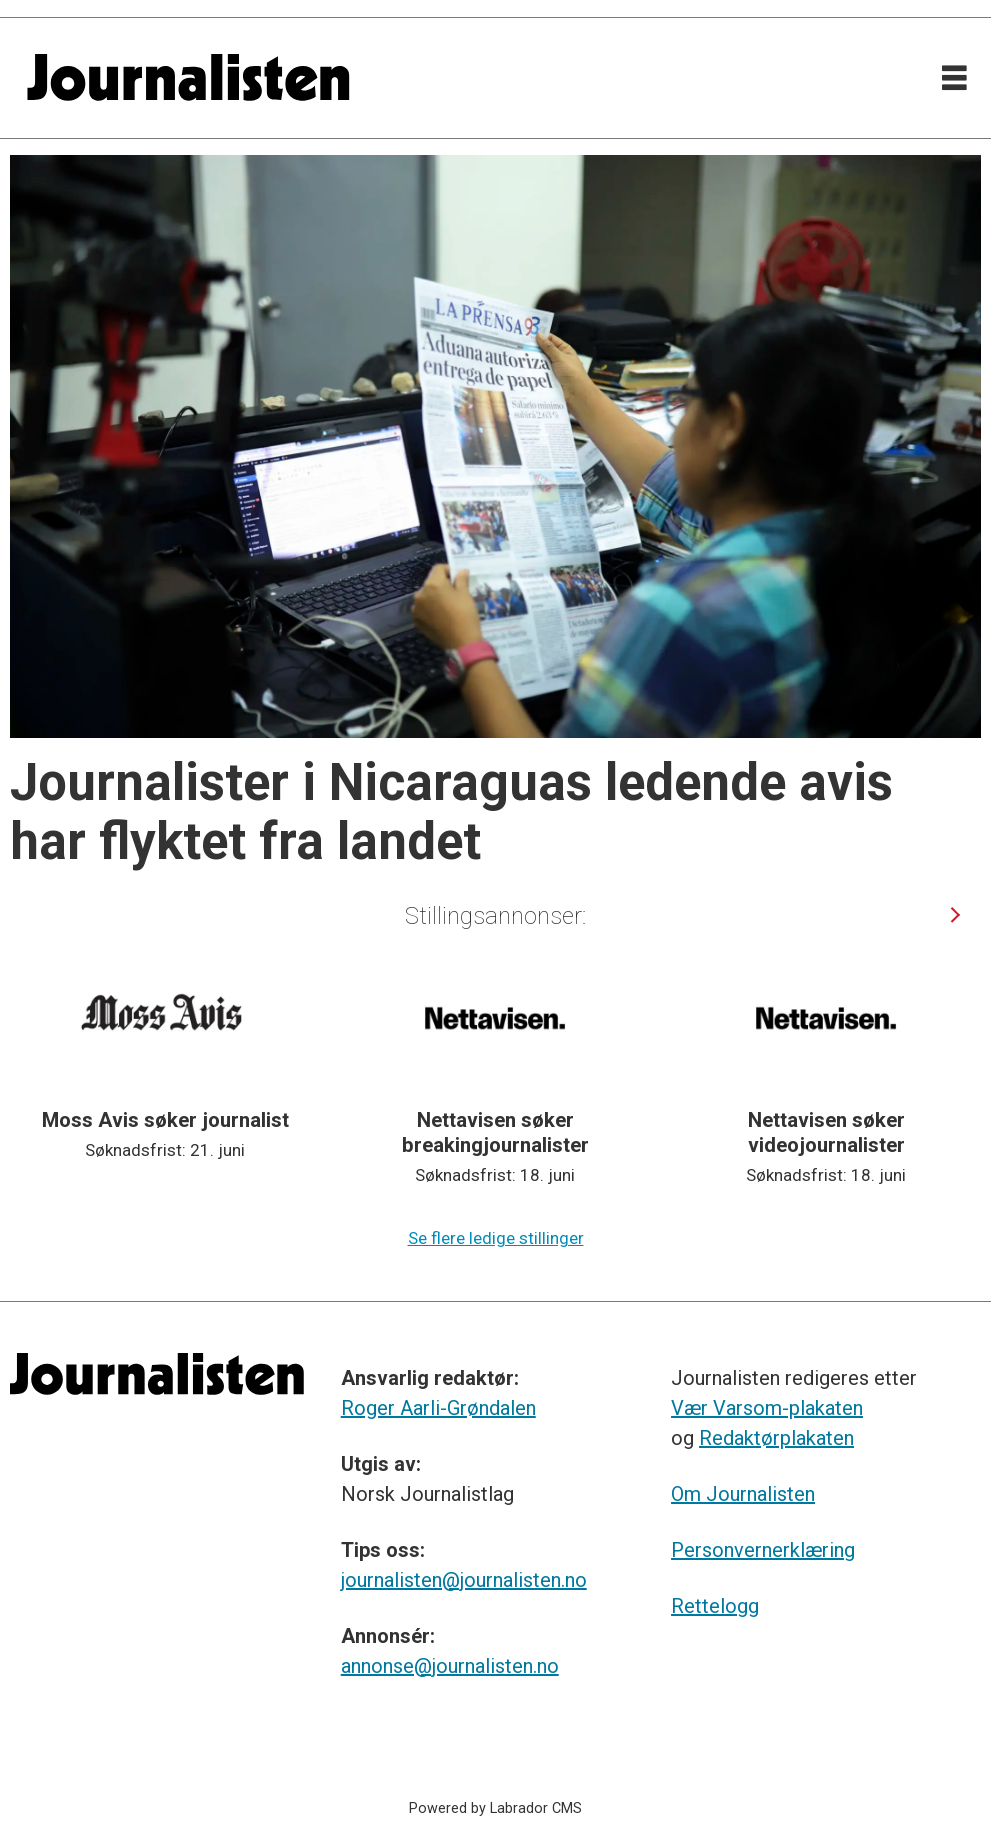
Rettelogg (715, 1606)
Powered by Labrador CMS (495, 1808)
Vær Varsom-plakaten (767, 1408)
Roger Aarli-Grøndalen (438, 1408)
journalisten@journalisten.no (464, 1580)
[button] (954, 914)
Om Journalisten (743, 1494)
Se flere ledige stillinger (496, 1238)
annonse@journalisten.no (450, 1666)
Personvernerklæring (763, 1550)
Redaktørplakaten (776, 1438)
